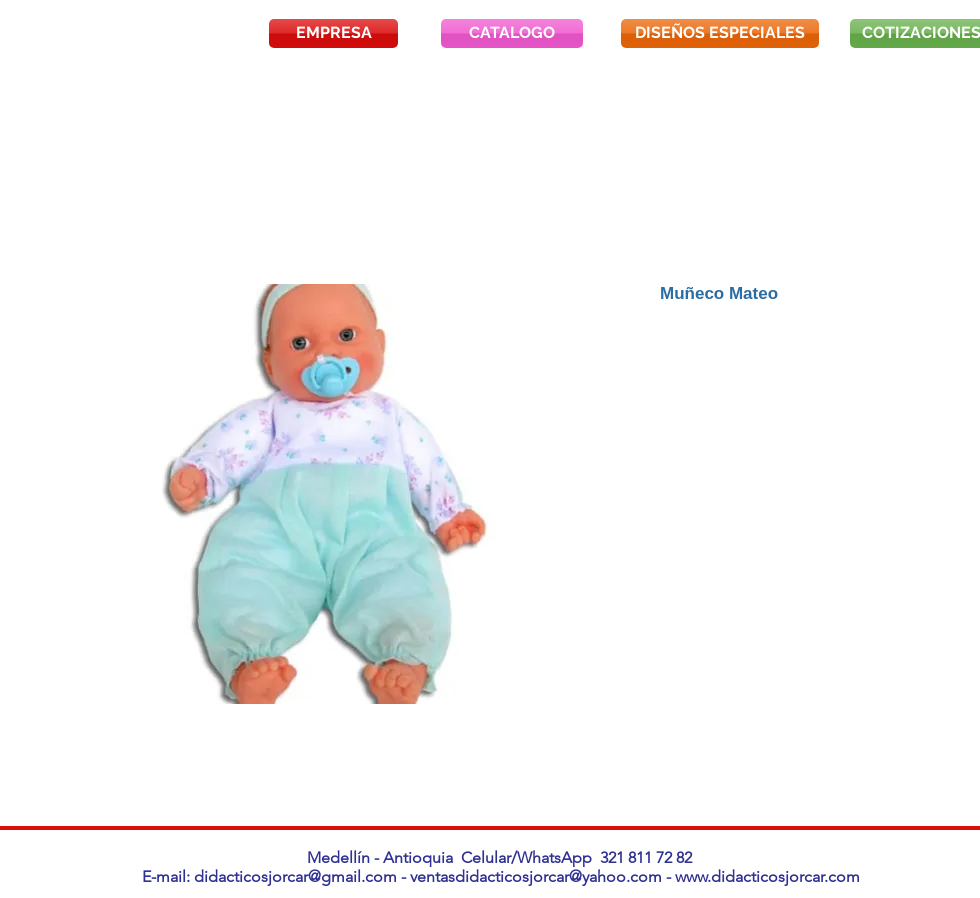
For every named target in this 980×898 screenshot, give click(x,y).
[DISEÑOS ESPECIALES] (720, 33)
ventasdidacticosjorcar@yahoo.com (536, 876)
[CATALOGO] (512, 33)
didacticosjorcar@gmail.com (295, 876)
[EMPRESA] (333, 33)
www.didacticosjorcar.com (767, 876)
